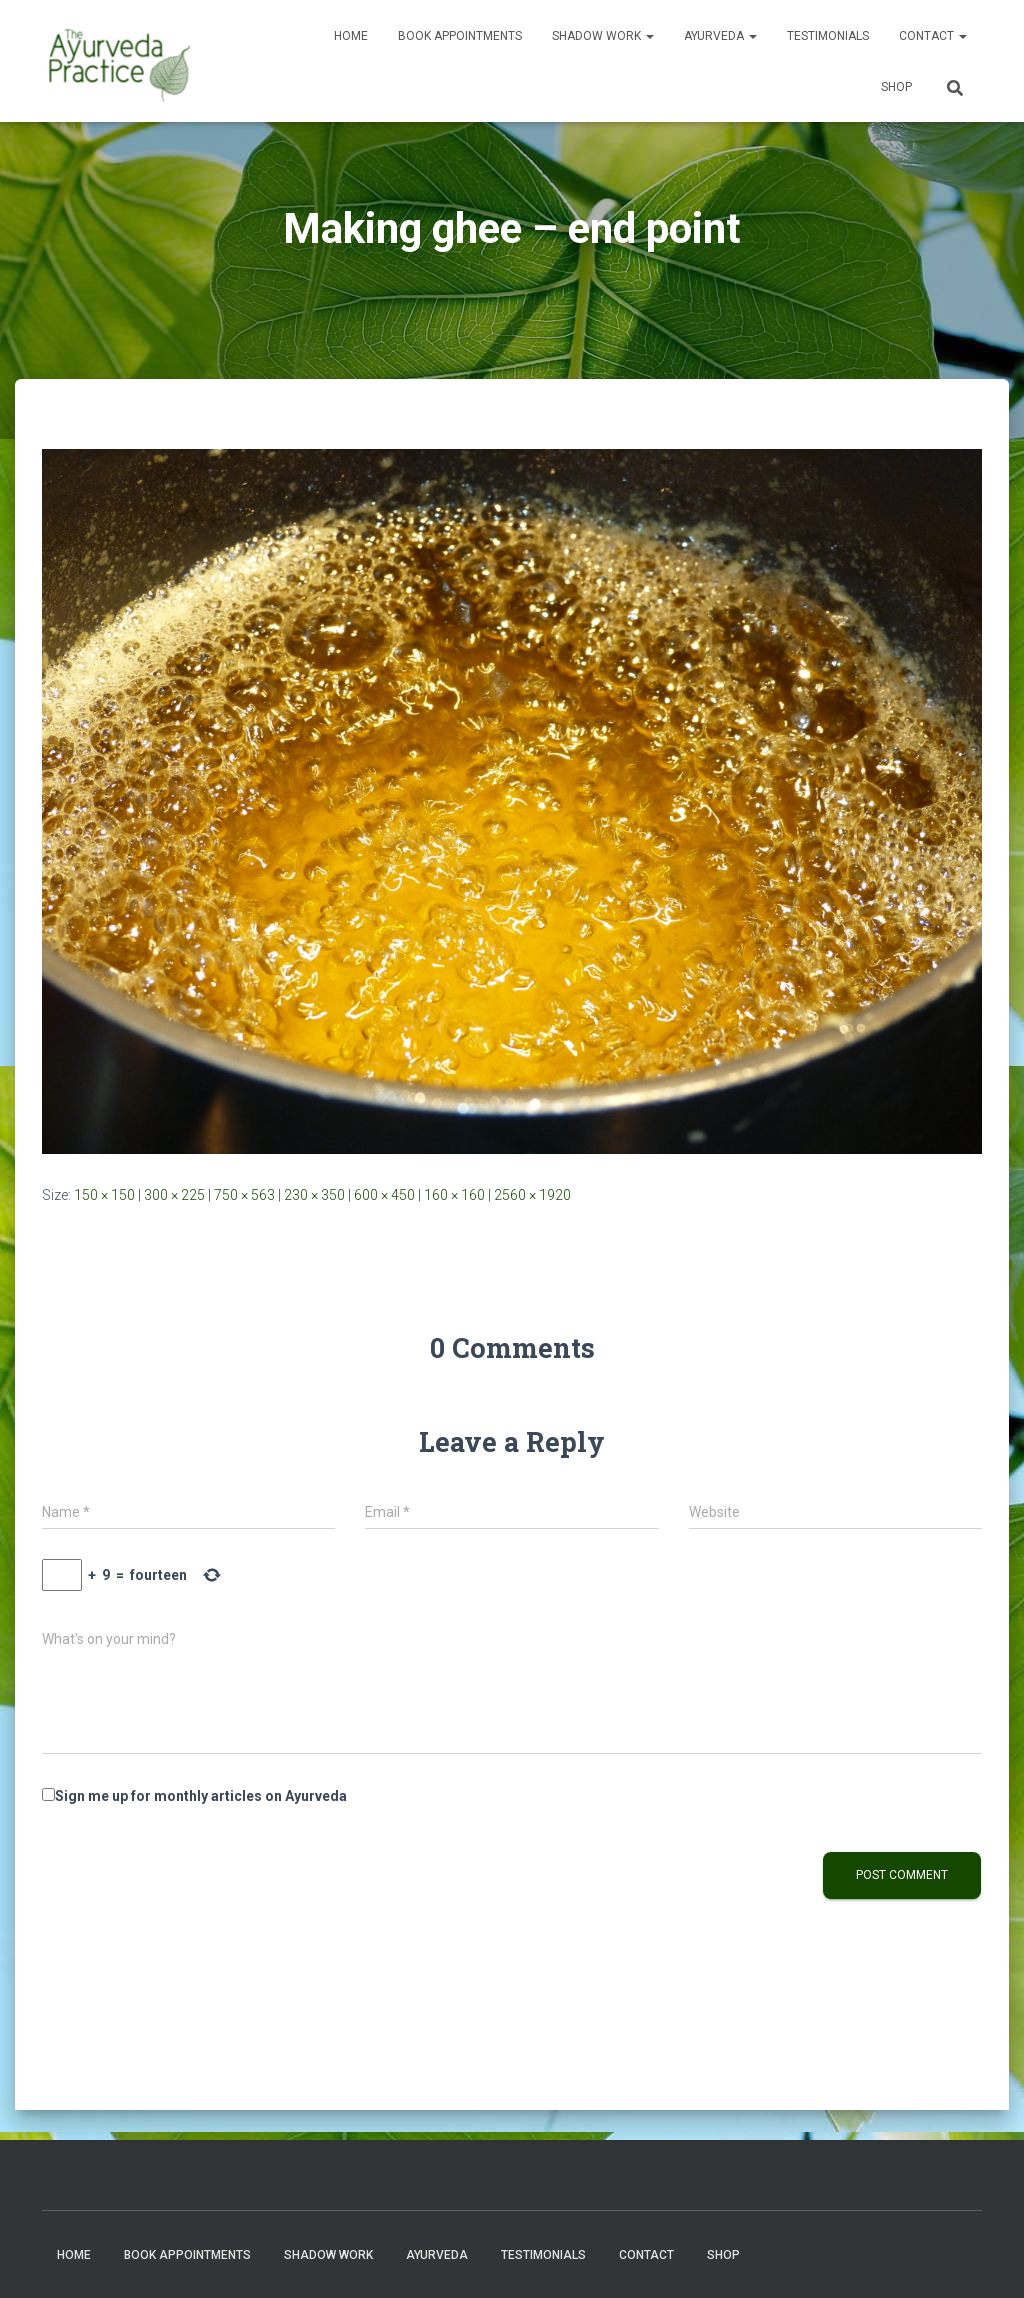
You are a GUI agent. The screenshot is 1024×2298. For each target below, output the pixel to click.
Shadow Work (603, 36)
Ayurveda (720, 36)
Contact (933, 36)
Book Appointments (460, 36)
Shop (896, 87)
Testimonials (828, 36)
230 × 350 (314, 1195)
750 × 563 (244, 1195)
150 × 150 (104, 1195)
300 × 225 (174, 1195)
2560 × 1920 (532, 1195)
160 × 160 (454, 1195)
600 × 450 (384, 1195)
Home (351, 36)
